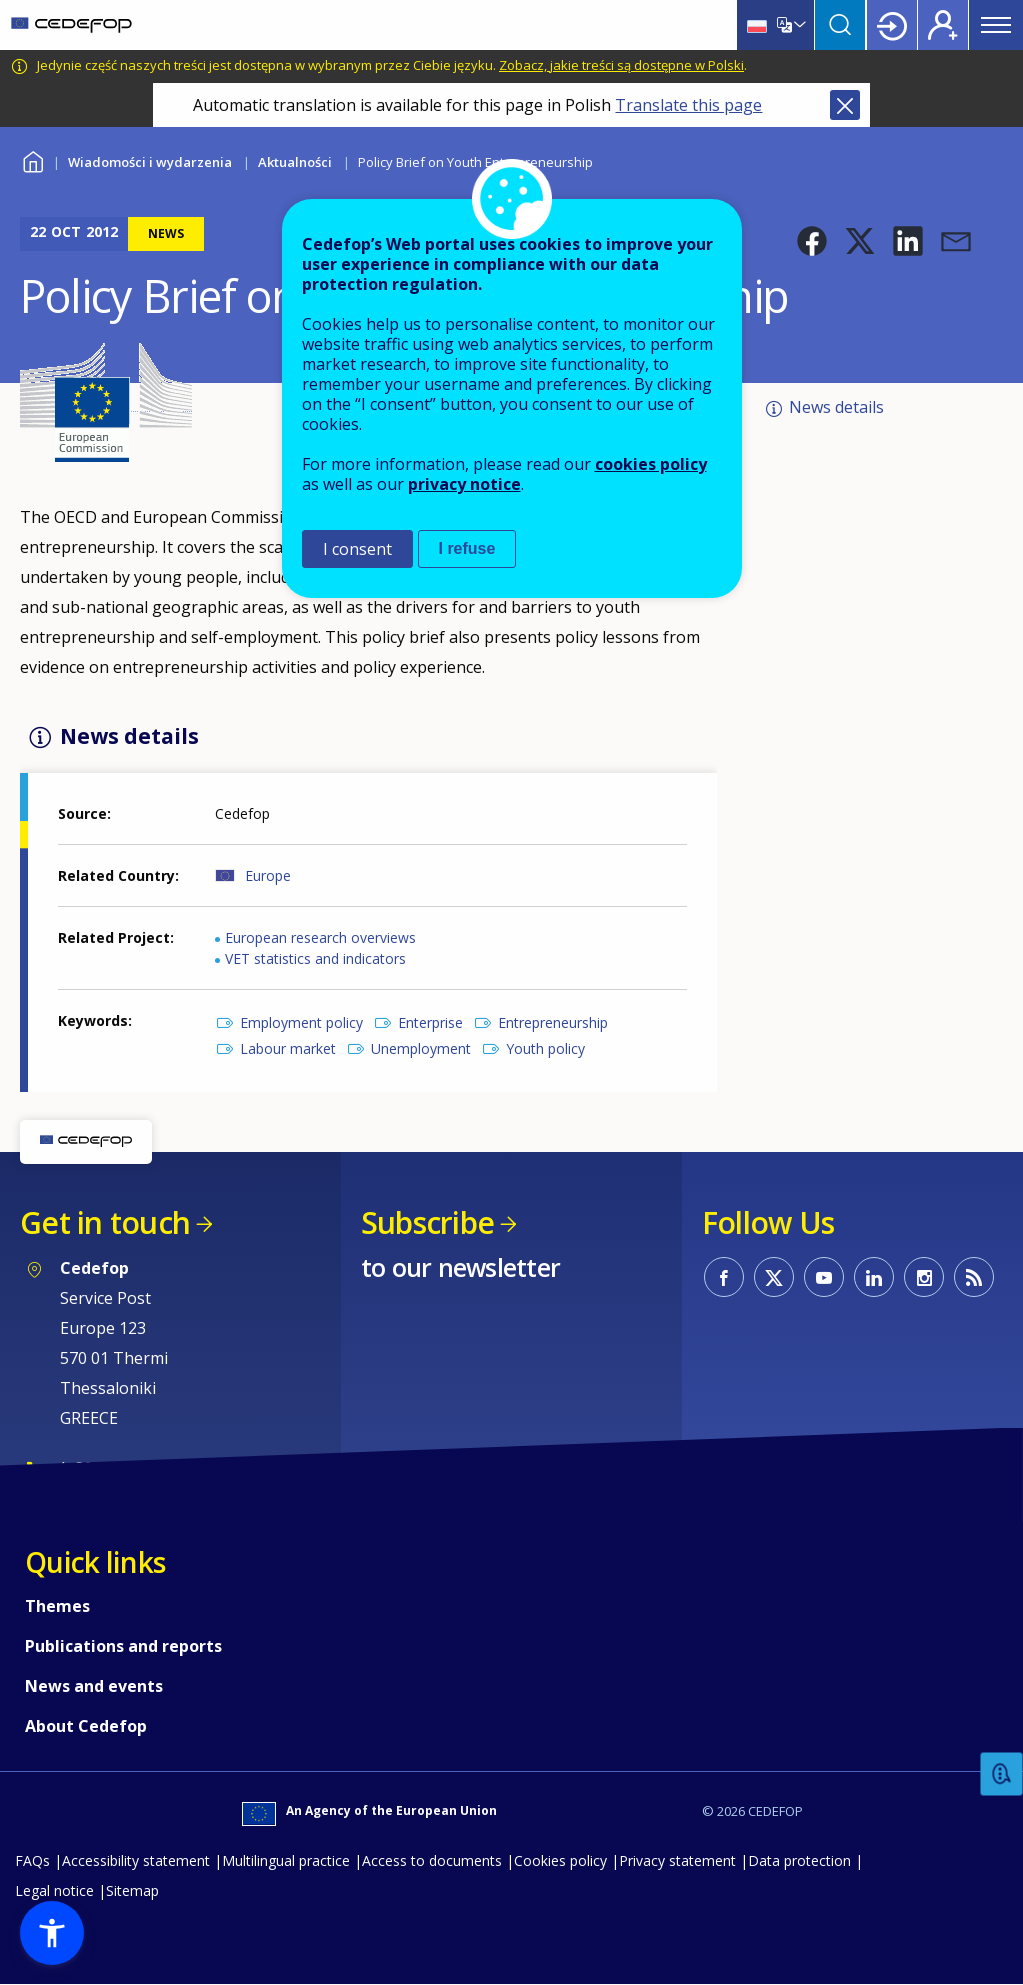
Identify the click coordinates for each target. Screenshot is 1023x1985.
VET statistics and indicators (315, 958)
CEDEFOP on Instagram (924, 1277)
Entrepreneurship (553, 1022)
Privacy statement (677, 1860)
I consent (357, 549)
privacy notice (464, 484)
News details (836, 407)
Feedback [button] (1002, 1774)
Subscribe (427, 1222)
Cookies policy (560, 1860)
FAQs (32, 1860)
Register (943, 25)
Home (32, 159)
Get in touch (105, 1222)
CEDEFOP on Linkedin (874, 1277)
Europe (268, 875)
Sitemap (132, 1890)
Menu (996, 25)
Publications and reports (123, 1646)
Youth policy (545, 1048)
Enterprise (430, 1022)
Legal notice (54, 1890)
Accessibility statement (136, 1860)
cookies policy (651, 464)
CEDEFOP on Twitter (774, 1277)
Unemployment (421, 1048)
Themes (57, 1606)
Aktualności (295, 162)
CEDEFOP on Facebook (724, 1277)
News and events (94, 1686)
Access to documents (432, 1860)
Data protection (799, 1860)
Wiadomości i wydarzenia (150, 162)
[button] (812, 241)
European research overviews (320, 937)
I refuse (467, 548)
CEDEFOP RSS (974, 1277)
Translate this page (688, 105)
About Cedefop (86, 1726)
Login (892, 25)
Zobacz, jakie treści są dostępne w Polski (621, 65)
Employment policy (301, 1022)
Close (845, 105)
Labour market (288, 1048)
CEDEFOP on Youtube (824, 1277)
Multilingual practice (286, 1860)
